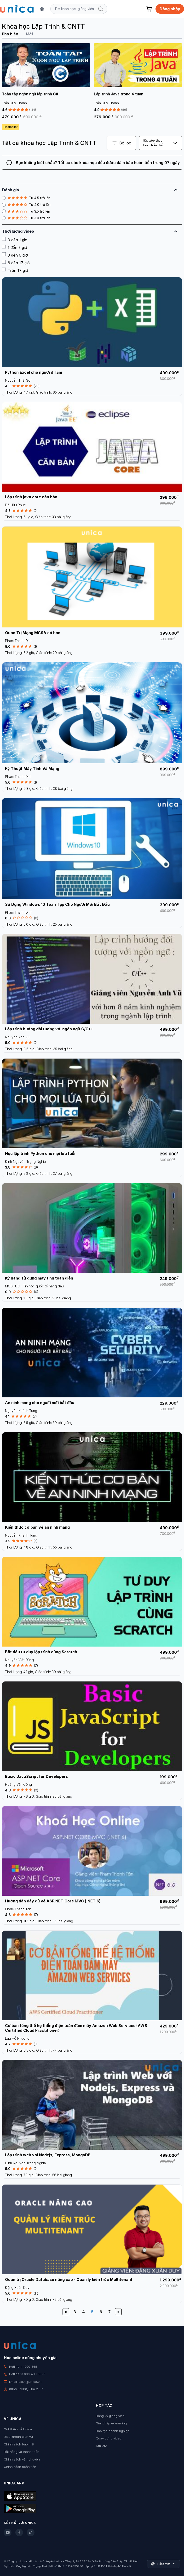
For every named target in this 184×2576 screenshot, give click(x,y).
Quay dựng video (108, 2438)
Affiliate (101, 2446)
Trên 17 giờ (15, 270)
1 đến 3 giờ (14, 247)
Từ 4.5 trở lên (26, 198)
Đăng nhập (169, 8)
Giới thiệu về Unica (18, 2429)
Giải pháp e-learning (111, 2423)
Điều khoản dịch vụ (18, 2437)
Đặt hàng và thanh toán (21, 2452)
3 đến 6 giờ (15, 255)
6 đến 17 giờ (16, 262)
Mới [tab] (29, 34)
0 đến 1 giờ (14, 239)
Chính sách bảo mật (19, 2444)
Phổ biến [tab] (10, 34)
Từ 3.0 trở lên (26, 218)
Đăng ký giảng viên (110, 2416)
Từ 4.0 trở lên (26, 204)
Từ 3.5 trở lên (26, 211)
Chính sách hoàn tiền (20, 2467)
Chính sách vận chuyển (22, 2459)
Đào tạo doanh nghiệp (112, 2431)
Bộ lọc (121, 143)
